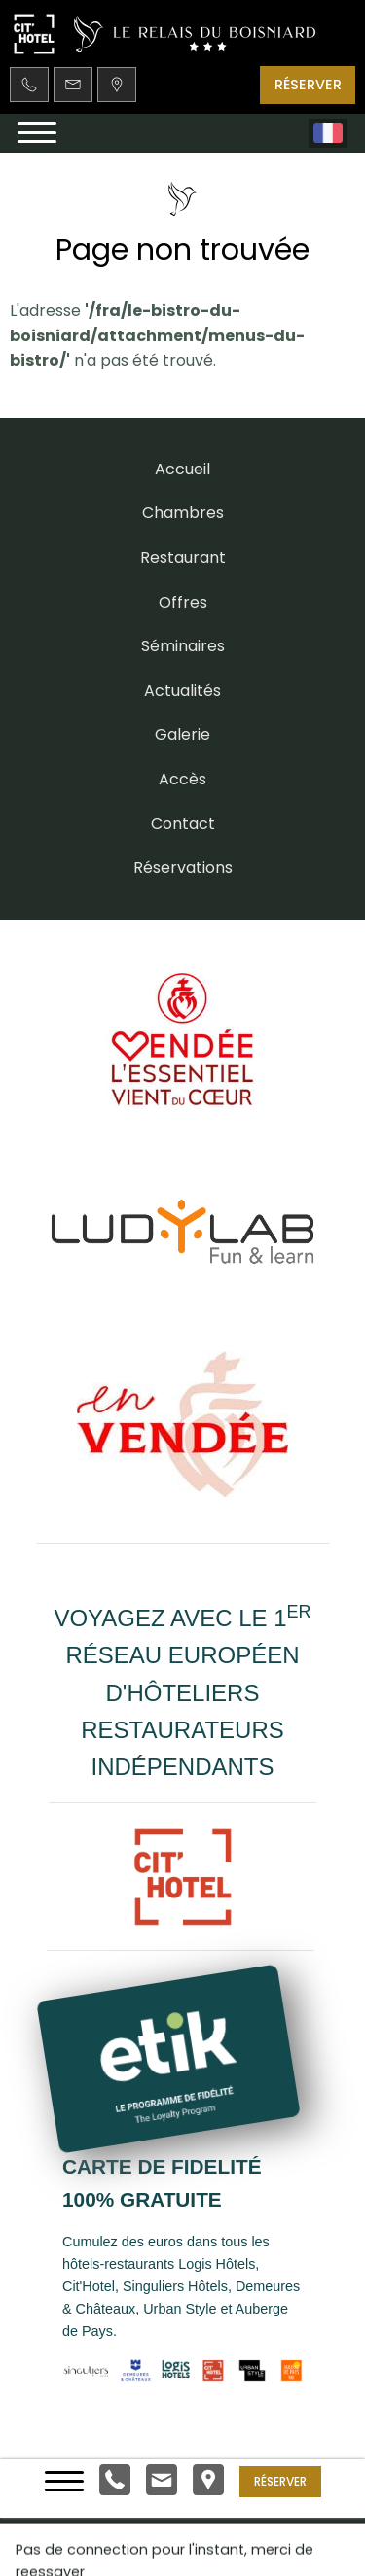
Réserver (280, 2480)
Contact (183, 824)
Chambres (183, 513)
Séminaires (183, 646)
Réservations (183, 867)
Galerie (182, 734)
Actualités (182, 690)
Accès (182, 779)
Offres (183, 602)
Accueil (182, 469)
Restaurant (183, 557)
